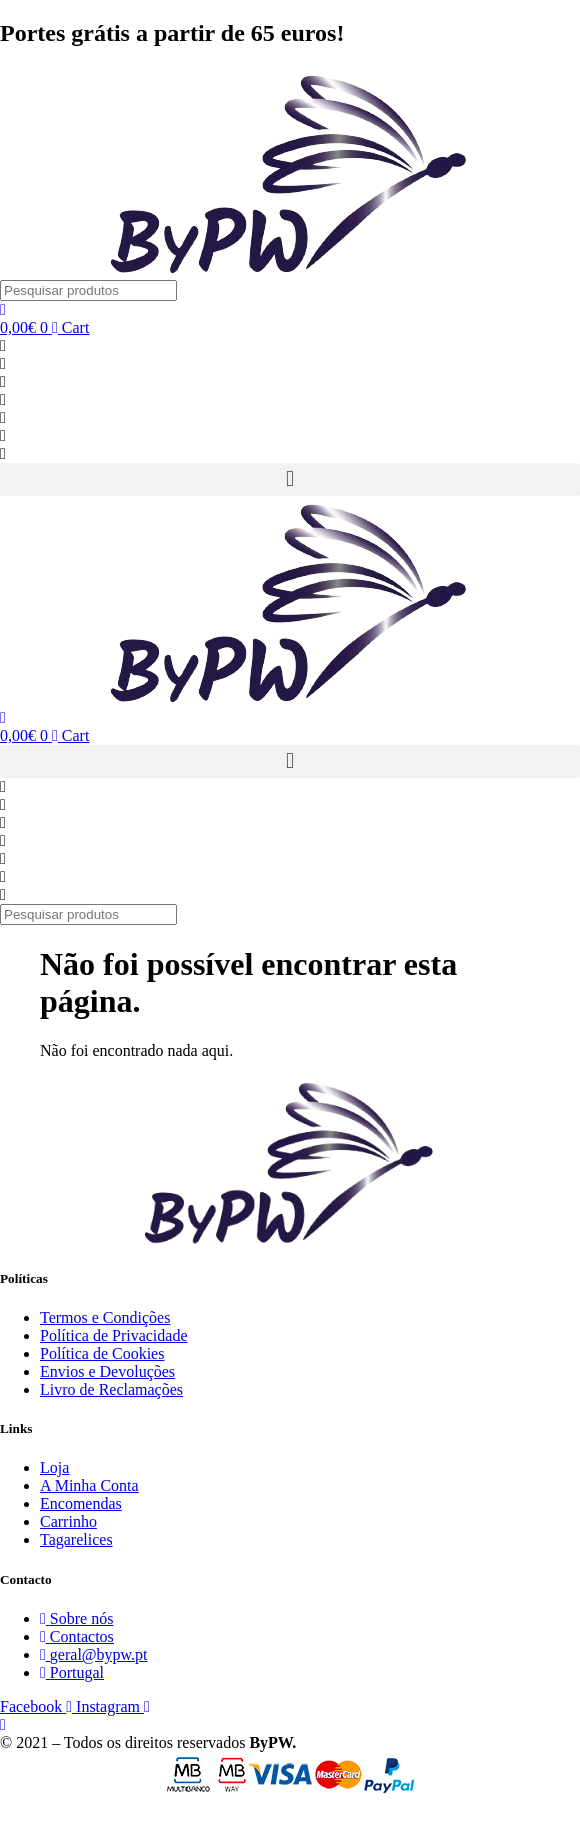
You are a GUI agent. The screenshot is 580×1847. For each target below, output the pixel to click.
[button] (290, 479)
